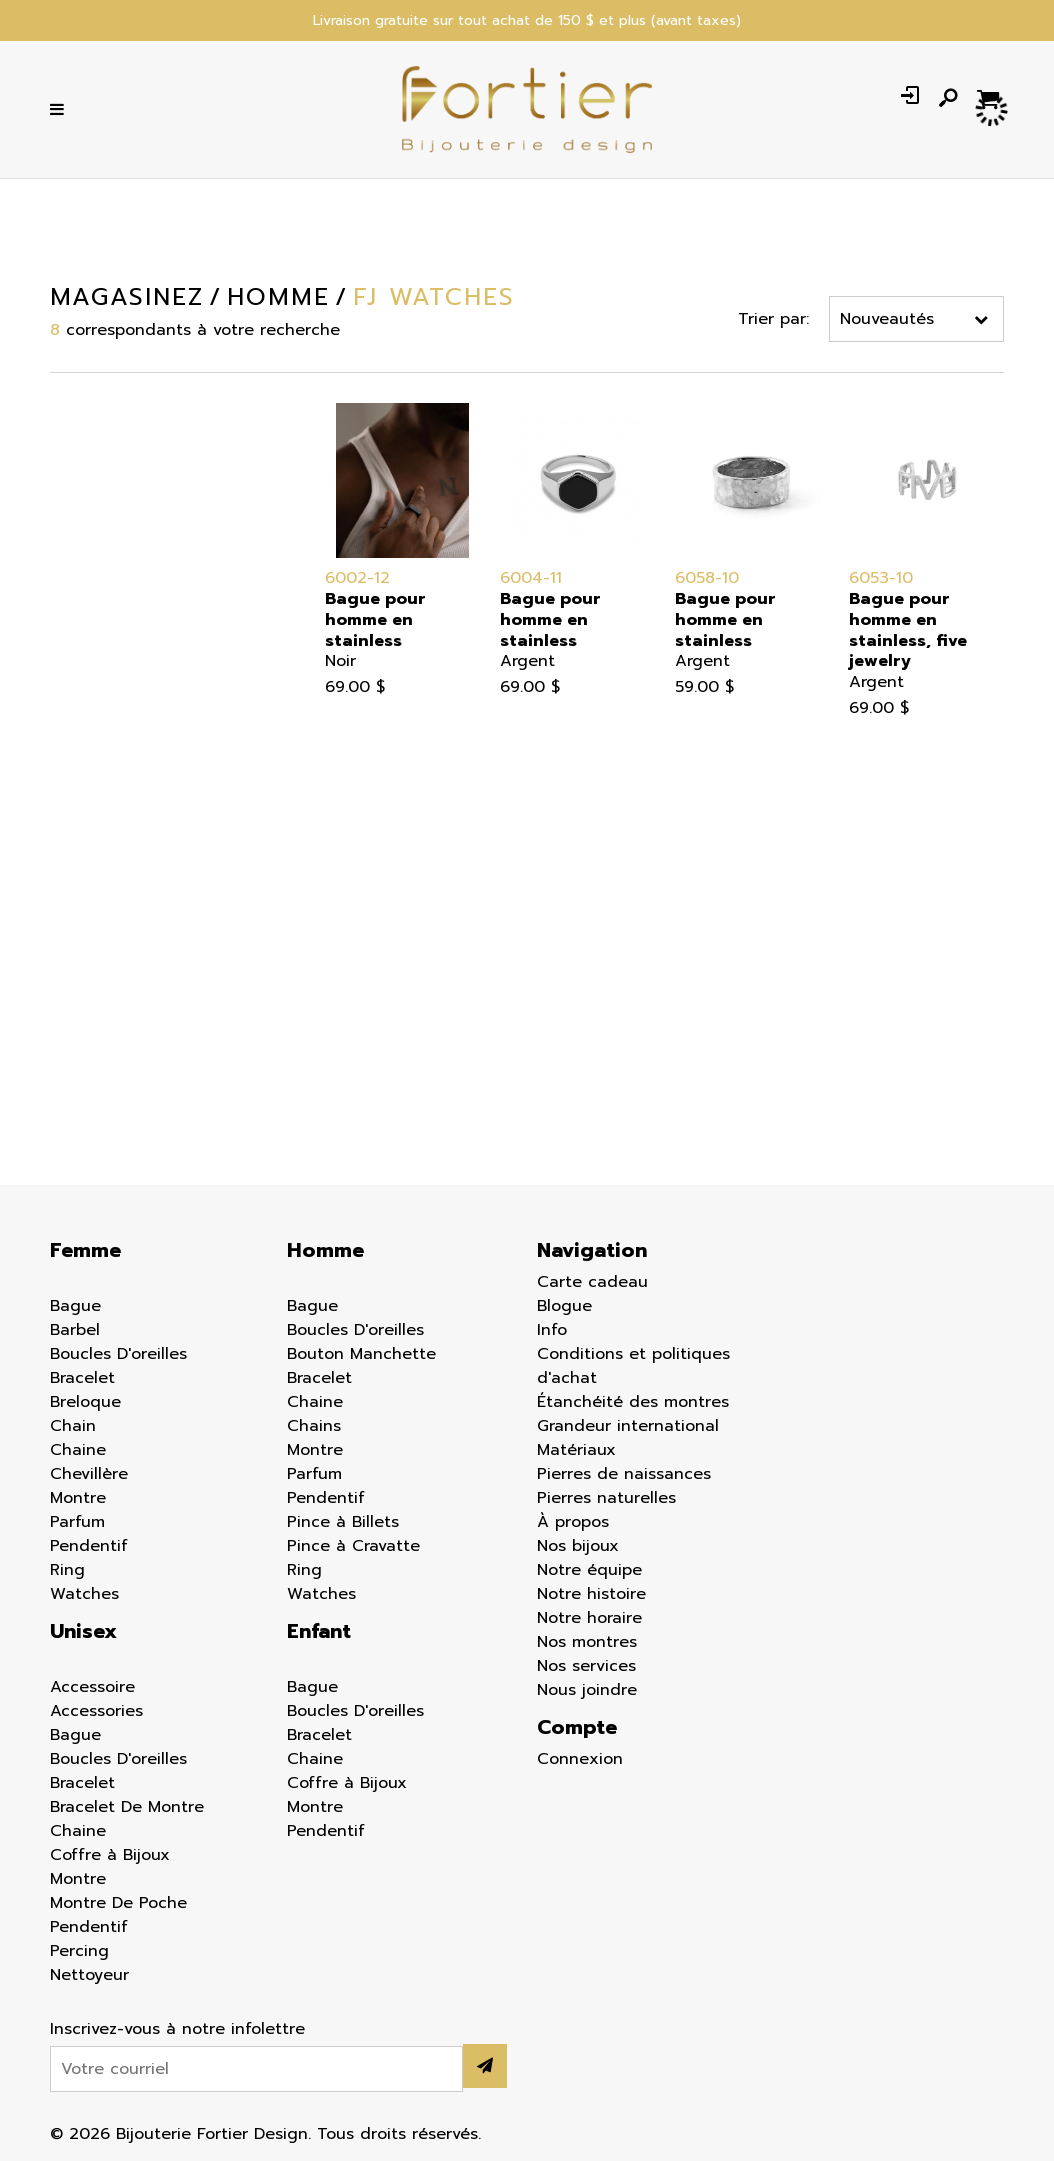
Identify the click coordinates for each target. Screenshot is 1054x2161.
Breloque (85, 1402)
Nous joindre (587, 1690)
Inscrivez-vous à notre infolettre (177, 2029)
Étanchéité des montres (633, 1402)
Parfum (77, 1522)
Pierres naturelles (606, 1498)
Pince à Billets (343, 1522)
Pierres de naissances (624, 1474)
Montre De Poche (118, 1903)
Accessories (96, 1711)
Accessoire (92, 1687)
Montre (78, 1498)
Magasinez (127, 297)
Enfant (38, 513)
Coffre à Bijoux (110, 1855)
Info (552, 1330)
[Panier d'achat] (990, 98)
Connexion (580, 1759)
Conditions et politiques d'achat (633, 1366)
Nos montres (587, 1642)
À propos (573, 1522)
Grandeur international (628, 1426)
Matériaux (576, 1450)
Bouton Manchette (361, 1354)
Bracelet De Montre (127, 1807)
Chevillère (89, 1474)
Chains (314, 1426)
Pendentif (89, 1546)
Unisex (83, 1631)
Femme (40, 455)
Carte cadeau (592, 1282)
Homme (42, 484)
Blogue (564, 1306)
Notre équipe (589, 1570)
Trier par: (773, 319)
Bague (75, 1306)
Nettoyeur (89, 1975)
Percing (79, 1951)
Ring (67, 1570)
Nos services (586, 1666)
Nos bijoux (578, 1546)
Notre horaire (589, 1618)
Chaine (78, 1450)
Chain (73, 1426)
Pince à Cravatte (353, 1546)
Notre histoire (591, 1594)
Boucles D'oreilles (118, 1354)
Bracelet (82, 1378)
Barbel (75, 1330)
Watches (84, 1594)
